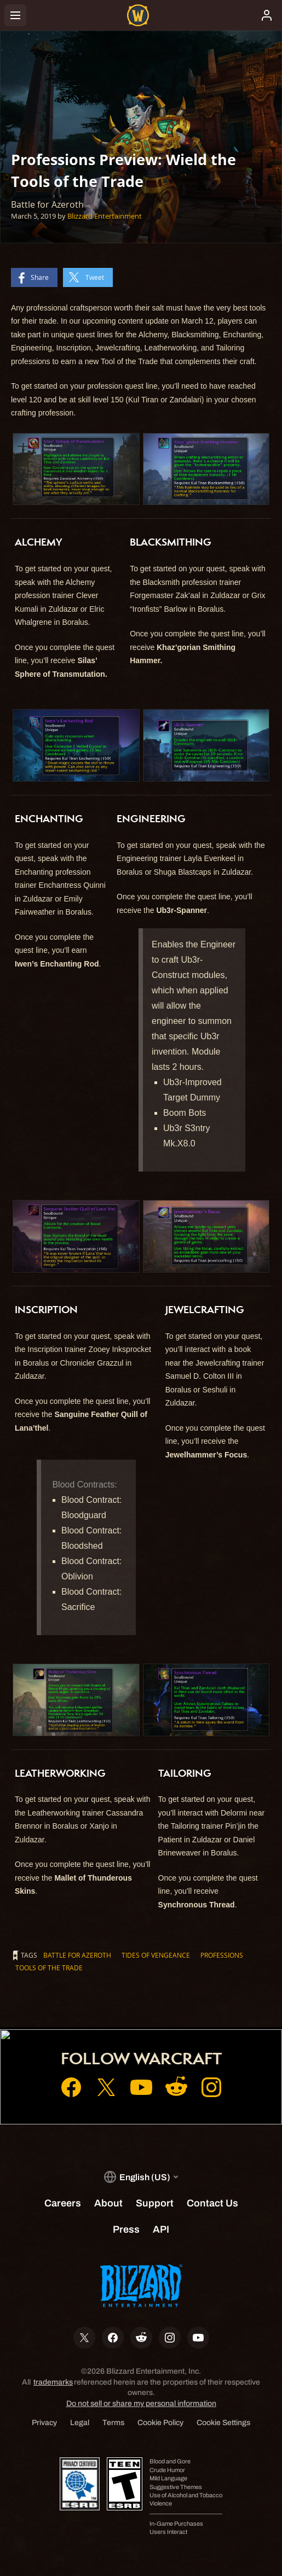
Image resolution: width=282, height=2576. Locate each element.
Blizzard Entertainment (104, 216)
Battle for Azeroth (77, 1955)
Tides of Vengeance (156, 1955)
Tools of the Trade (49, 1967)
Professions (221, 1955)
